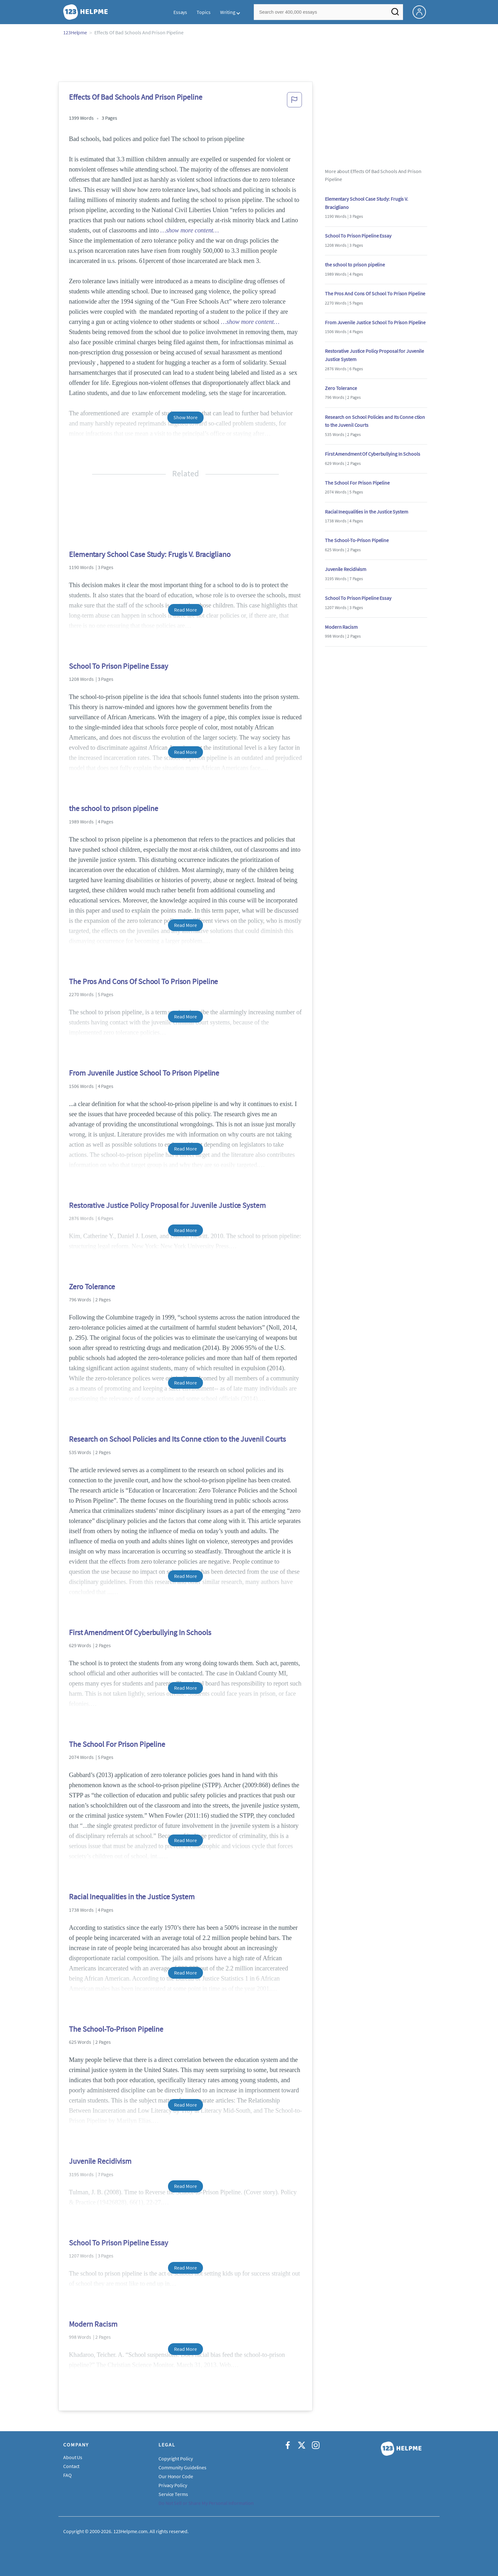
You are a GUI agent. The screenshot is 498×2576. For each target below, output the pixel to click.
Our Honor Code (175, 2476)
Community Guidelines (182, 2467)
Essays (180, 12)
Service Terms (173, 2494)
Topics (203, 12)
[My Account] (422, 11)
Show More (185, 417)
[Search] (395, 13)
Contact (71, 2466)
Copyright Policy (175, 2458)
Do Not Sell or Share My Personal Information (206, 2503)
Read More (185, 610)
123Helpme (75, 32)
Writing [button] (227, 12)
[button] (294, 101)
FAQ (67, 2475)
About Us (72, 2457)
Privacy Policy (172, 2485)
